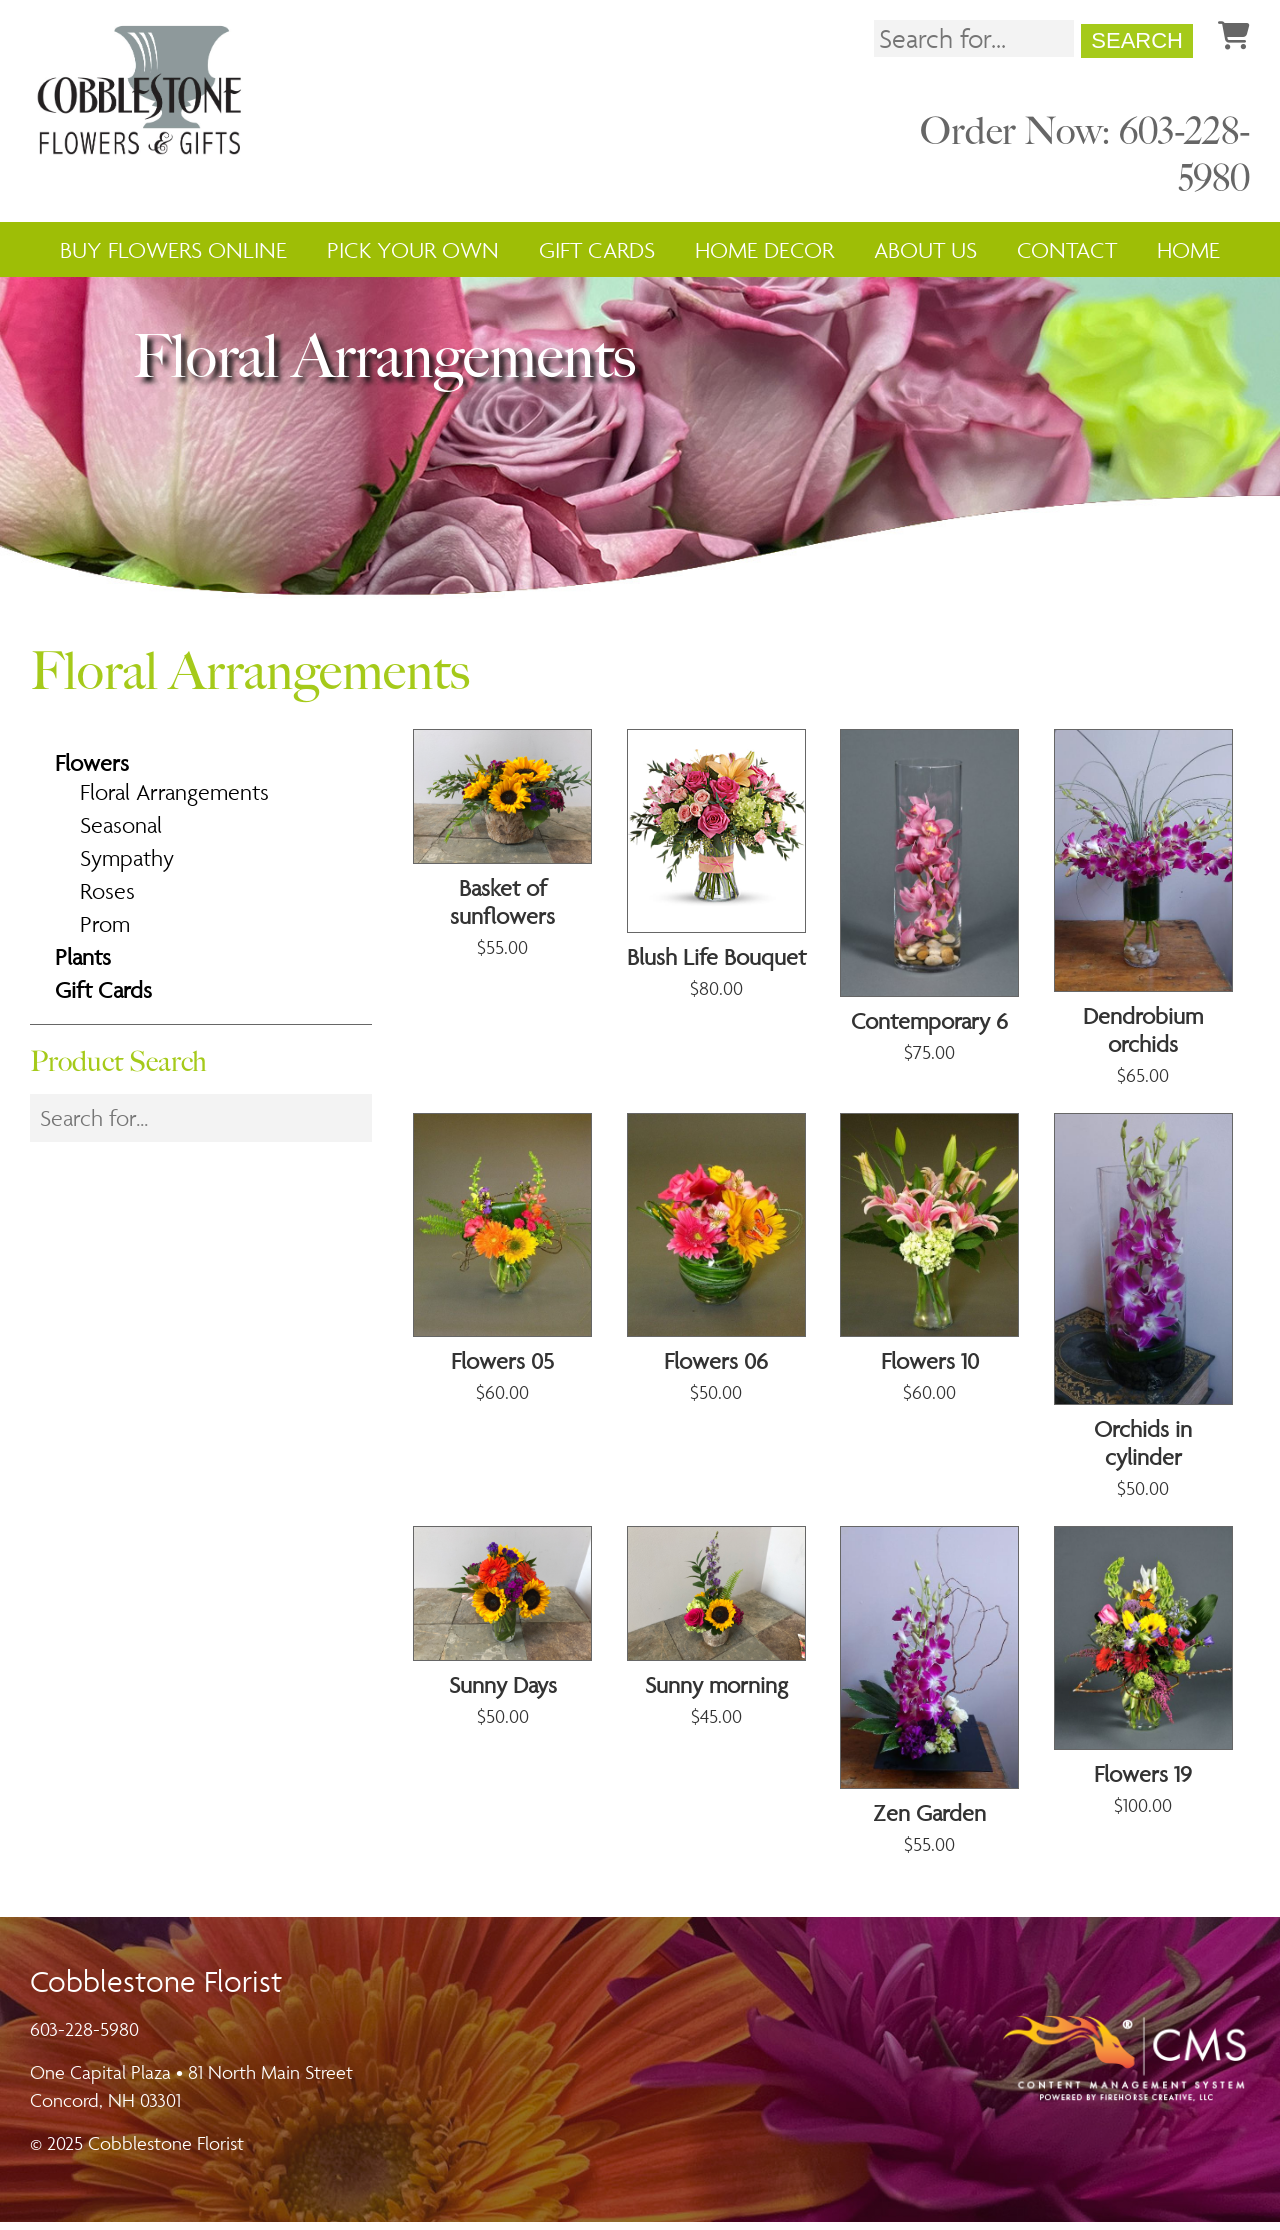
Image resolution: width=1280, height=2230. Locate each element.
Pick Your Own (413, 252)
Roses (107, 899)
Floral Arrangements (174, 800)
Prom (105, 932)
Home (1188, 252)
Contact (1067, 252)
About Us (925, 252)
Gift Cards (597, 252)
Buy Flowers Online (173, 252)
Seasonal (121, 833)
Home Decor (764, 252)
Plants (83, 965)
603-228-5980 (84, 2037)
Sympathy (127, 866)
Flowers (92, 771)
